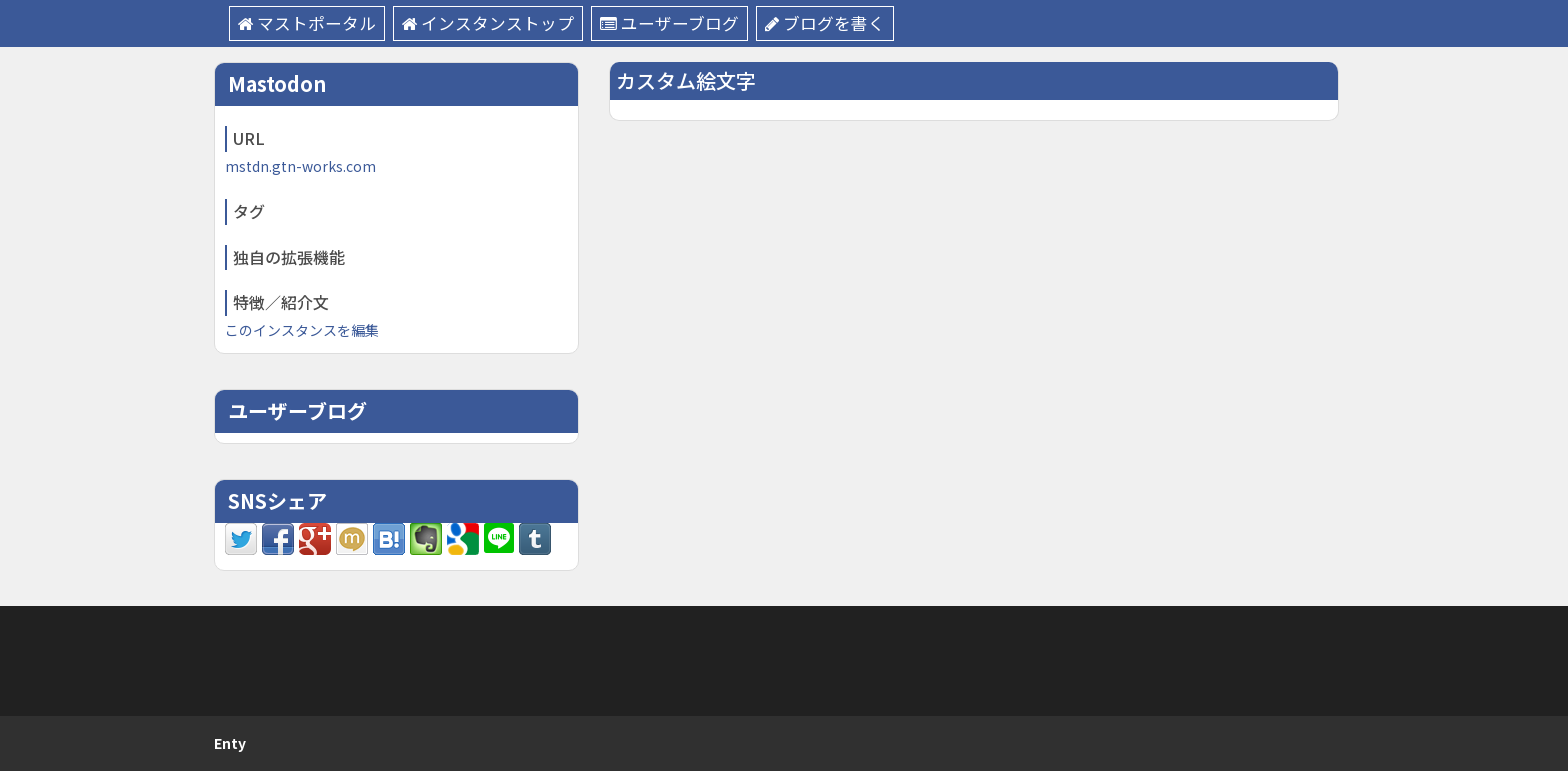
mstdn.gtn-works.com (300, 166)
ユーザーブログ (671, 23)
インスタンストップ (489, 23)
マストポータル (307, 23)
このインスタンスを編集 (302, 330)
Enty (230, 743)
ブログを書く (827, 23)
